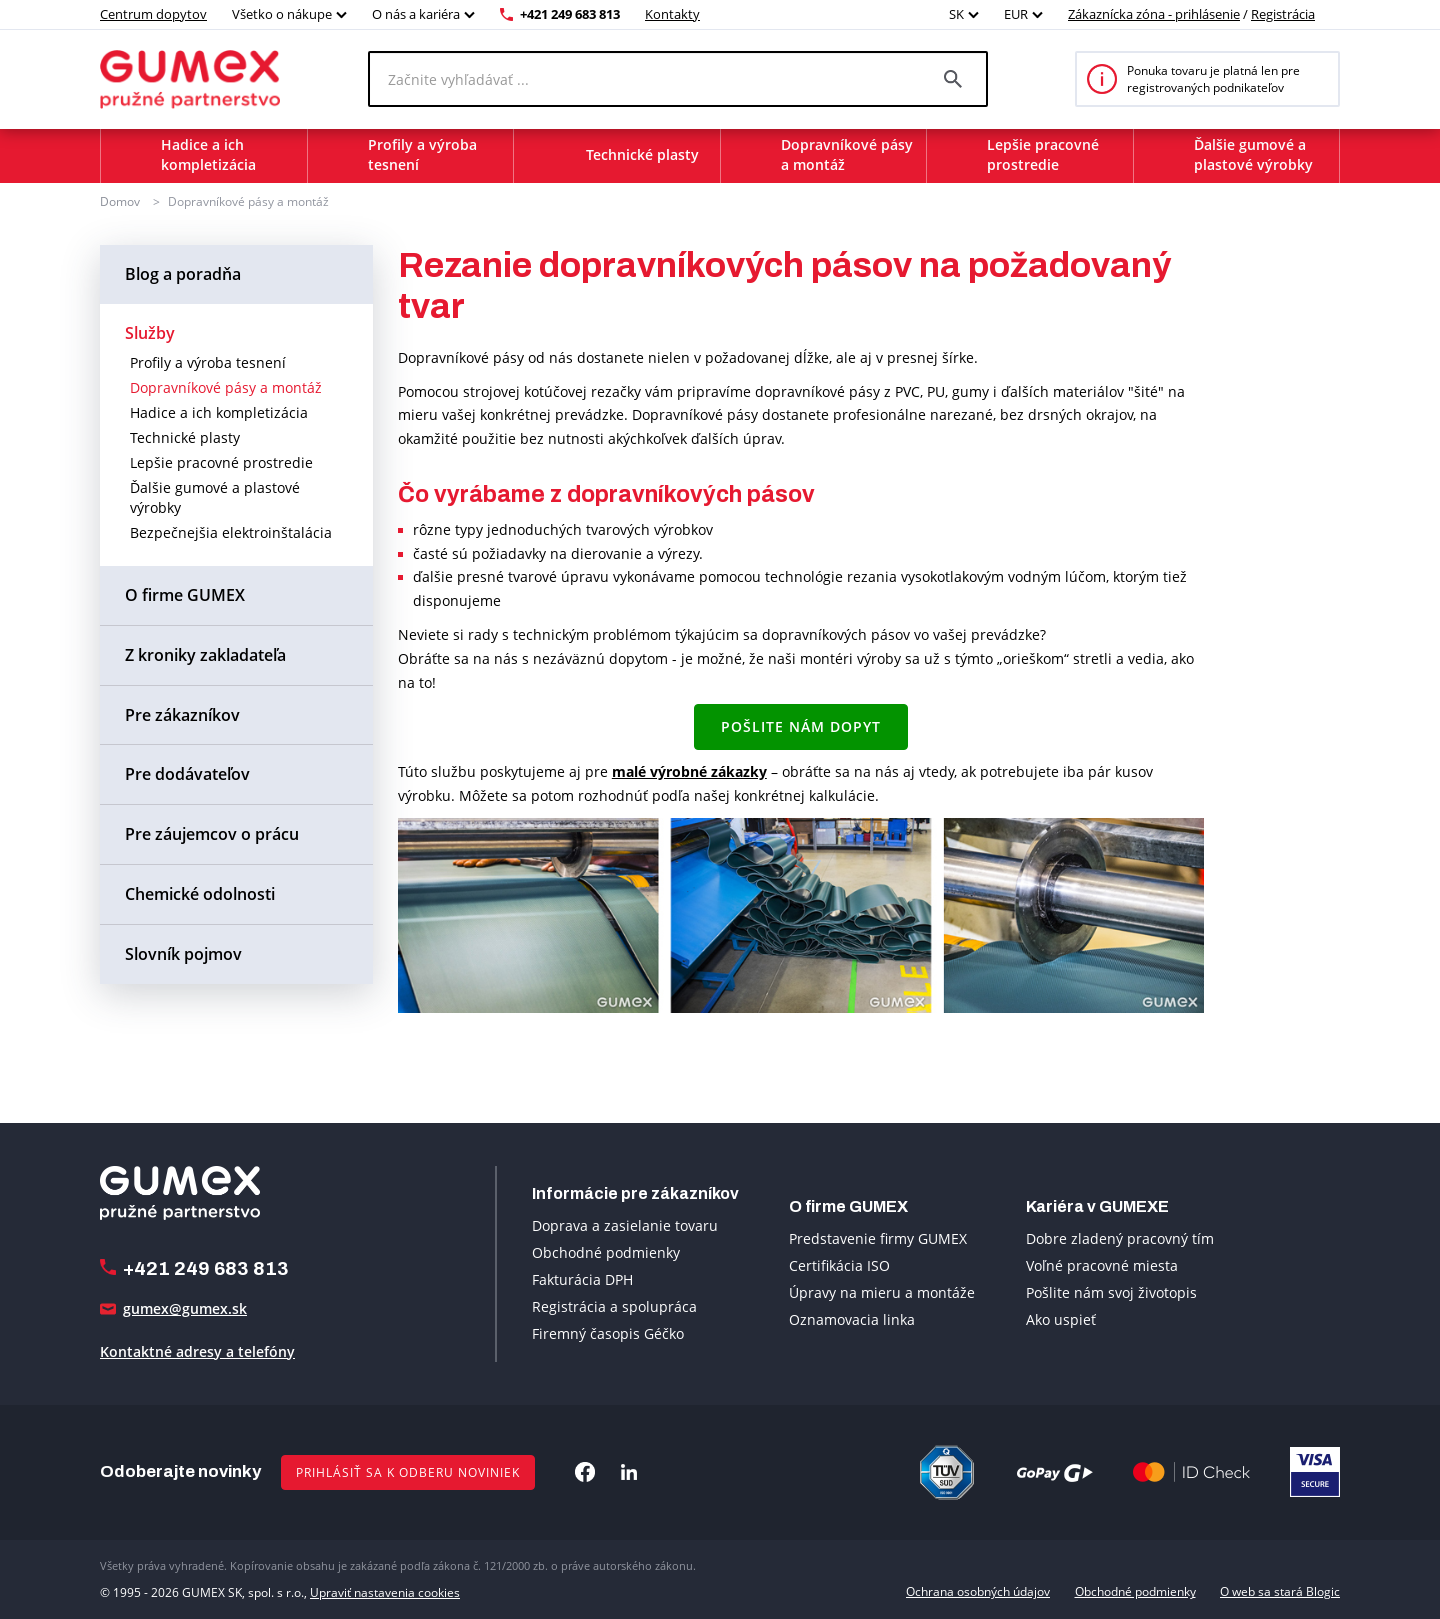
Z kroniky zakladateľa (205, 655)
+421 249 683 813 (570, 14)
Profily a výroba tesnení (208, 362)
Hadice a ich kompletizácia (219, 412)
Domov (120, 201)
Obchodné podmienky (606, 1252)
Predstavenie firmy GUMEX (878, 1238)
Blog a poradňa (183, 274)
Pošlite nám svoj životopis (1111, 1292)
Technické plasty (185, 437)
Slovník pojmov (183, 954)
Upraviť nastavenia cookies (385, 1591)
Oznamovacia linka (852, 1319)
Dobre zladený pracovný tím (1120, 1238)
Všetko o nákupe (282, 14)
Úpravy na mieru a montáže (882, 1292)
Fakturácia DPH (582, 1279)
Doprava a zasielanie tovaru (625, 1225)
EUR (1016, 14)
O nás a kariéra (416, 14)
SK (956, 14)
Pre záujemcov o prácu (212, 834)
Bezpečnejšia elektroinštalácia (231, 532)
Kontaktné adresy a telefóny (197, 1351)
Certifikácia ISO (839, 1265)
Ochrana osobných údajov (978, 1591)
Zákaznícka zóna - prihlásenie (1154, 14)
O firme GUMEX (185, 595)
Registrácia (1283, 14)
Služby (150, 333)
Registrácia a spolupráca (614, 1306)
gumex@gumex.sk (185, 1308)
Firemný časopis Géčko (608, 1333)
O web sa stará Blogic (1280, 1591)
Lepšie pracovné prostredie (221, 462)
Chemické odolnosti (200, 894)
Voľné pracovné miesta (1102, 1265)
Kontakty (672, 14)
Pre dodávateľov (187, 774)
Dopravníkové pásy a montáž (248, 201)
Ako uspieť (1061, 1319)
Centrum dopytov (153, 14)
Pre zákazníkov (182, 715)
